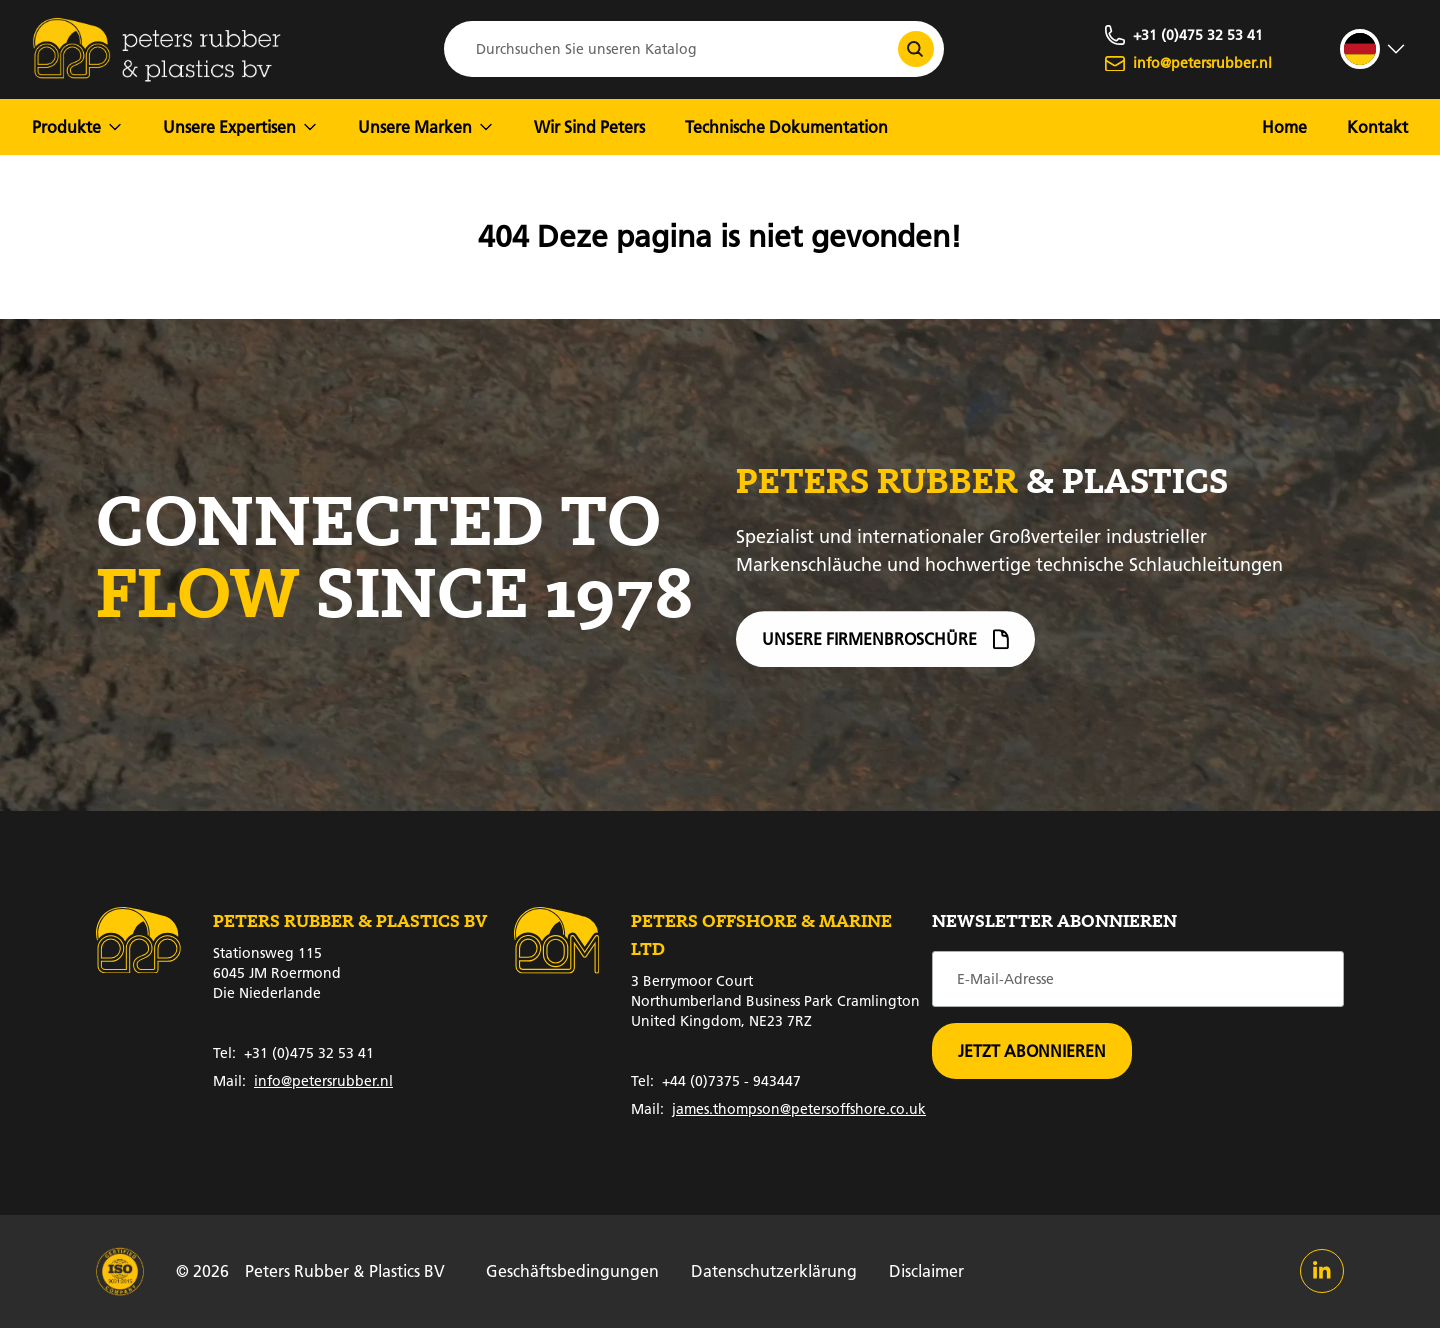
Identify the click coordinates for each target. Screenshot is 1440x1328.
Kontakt (1377, 126)
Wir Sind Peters (589, 126)
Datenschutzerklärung (774, 1270)
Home (1284, 126)
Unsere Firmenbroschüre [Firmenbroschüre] (885, 647)
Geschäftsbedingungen (572, 1270)
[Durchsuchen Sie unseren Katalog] (916, 49)
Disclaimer (926, 1270)
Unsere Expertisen (240, 126)
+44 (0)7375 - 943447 (716, 1081)
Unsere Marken (426, 126)
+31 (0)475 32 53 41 (293, 1053)
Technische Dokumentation (786, 126)
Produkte (77, 126)
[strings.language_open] (1374, 49)
